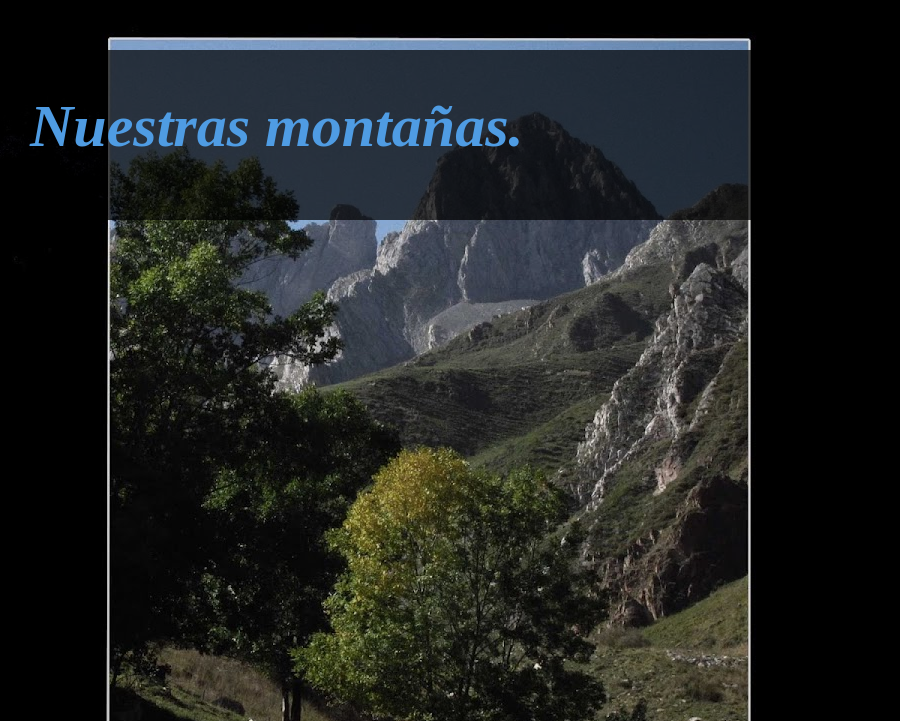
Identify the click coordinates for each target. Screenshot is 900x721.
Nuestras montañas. (276, 126)
